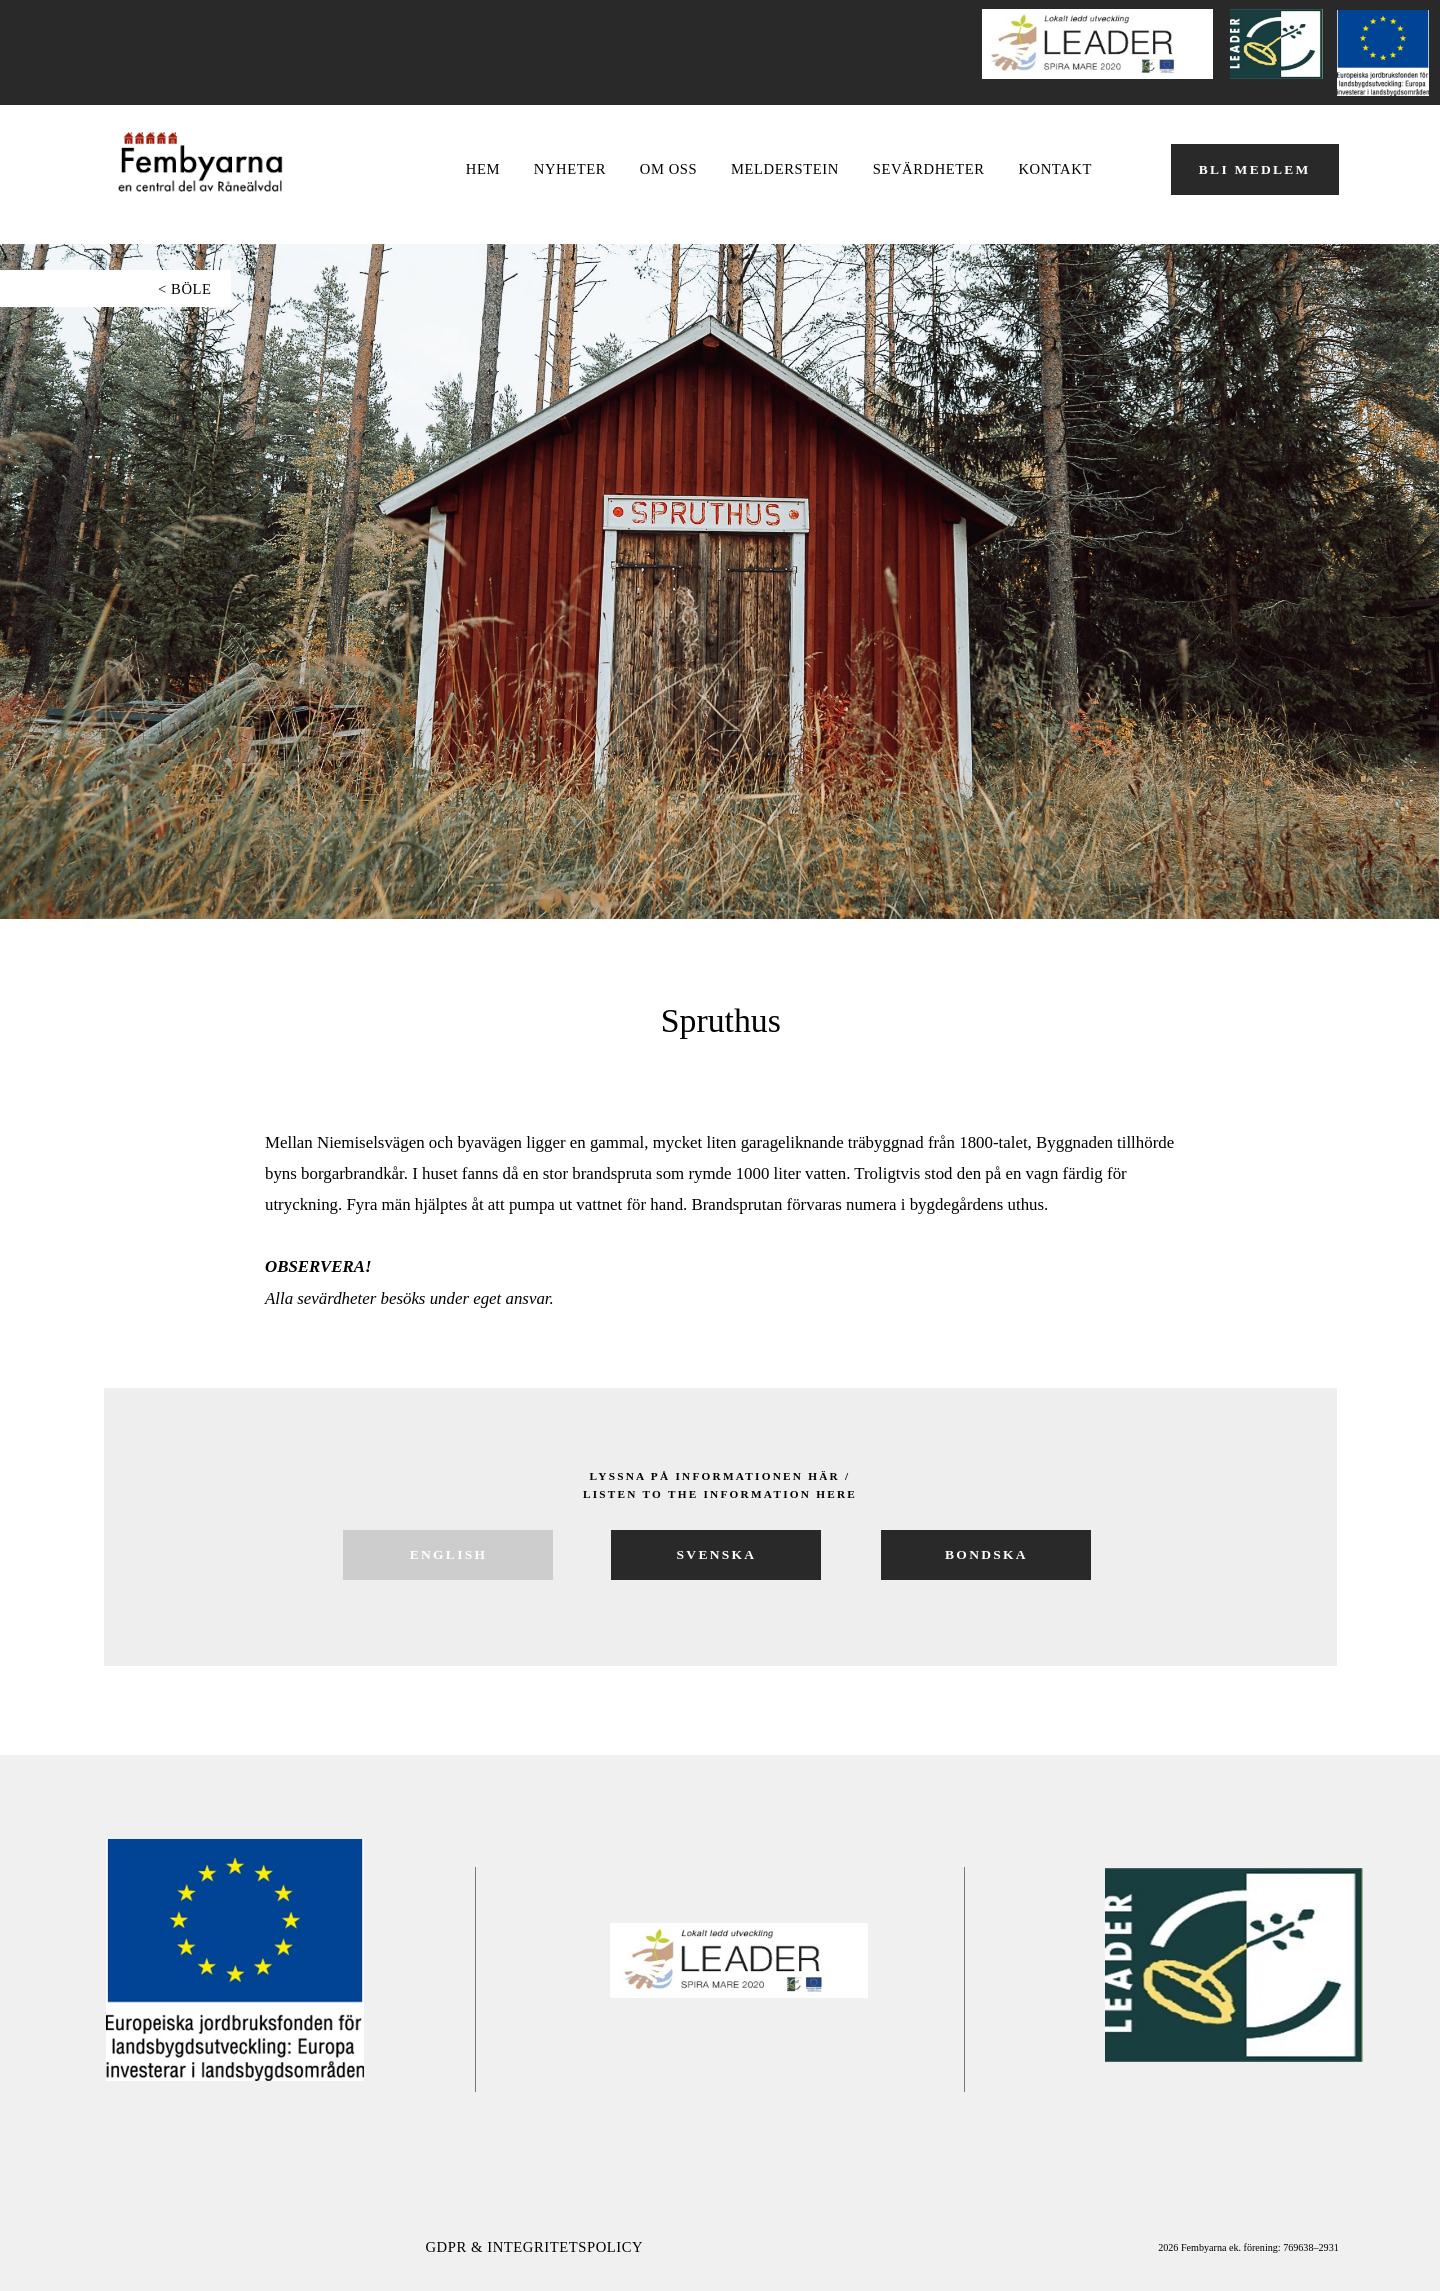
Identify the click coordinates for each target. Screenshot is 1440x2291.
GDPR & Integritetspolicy (534, 2247)
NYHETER (570, 169)
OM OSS (669, 169)
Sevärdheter (929, 169)
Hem (483, 169)
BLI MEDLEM (1255, 169)
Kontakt (1055, 169)
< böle (185, 289)
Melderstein (785, 169)
